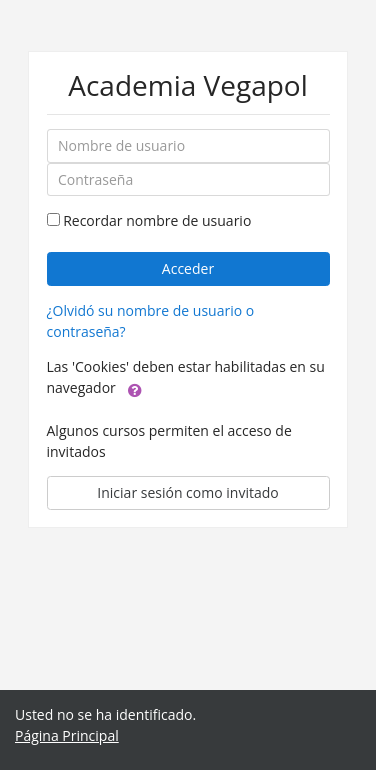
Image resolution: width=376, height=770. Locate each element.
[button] (135, 389)
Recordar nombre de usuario (157, 220)
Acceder (188, 268)
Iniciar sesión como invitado (187, 492)
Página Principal (67, 735)
